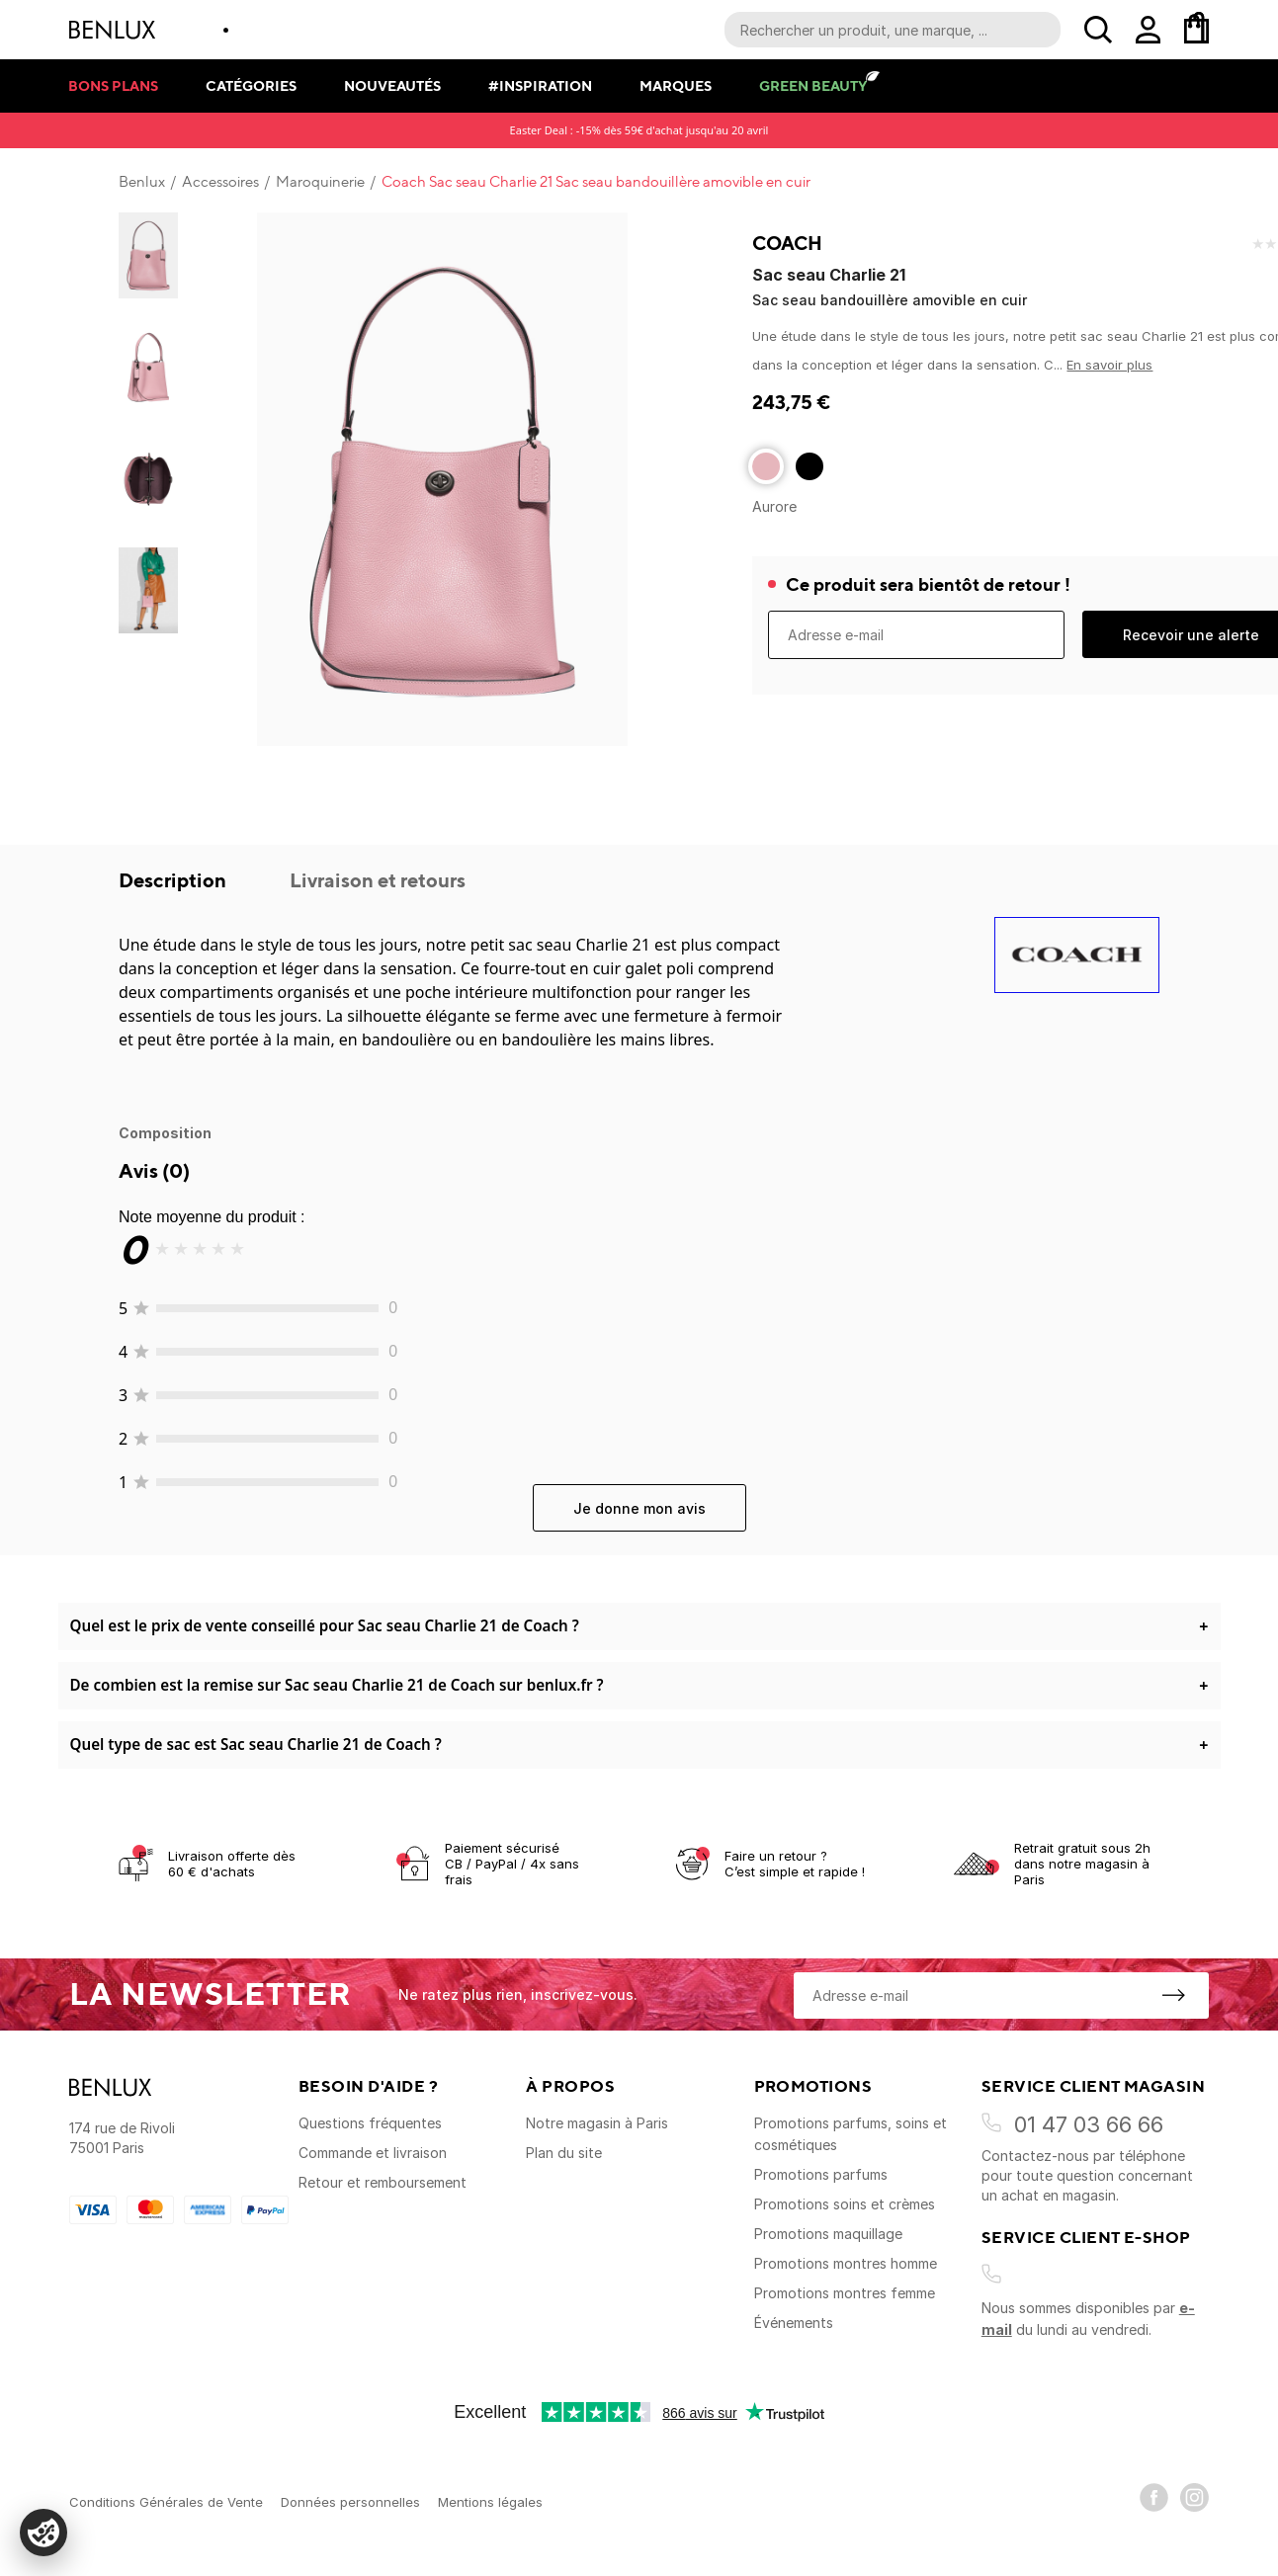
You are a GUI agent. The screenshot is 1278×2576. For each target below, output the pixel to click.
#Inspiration (540, 85)
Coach (787, 243)
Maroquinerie (320, 182)
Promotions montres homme (845, 2263)
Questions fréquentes (370, 2123)
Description (174, 880)
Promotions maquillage (828, 2233)
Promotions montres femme (844, 2293)
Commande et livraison (372, 2152)
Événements (793, 2322)
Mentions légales (490, 2502)
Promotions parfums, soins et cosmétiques (850, 2134)
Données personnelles (350, 2502)
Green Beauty (813, 85)
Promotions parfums (821, 2174)
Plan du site (564, 2152)
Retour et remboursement (382, 2182)
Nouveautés (392, 85)
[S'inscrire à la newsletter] (1173, 1995)
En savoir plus (1109, 365)
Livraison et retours (378, 880)
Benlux (142, 182)
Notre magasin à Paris (597, 2123)
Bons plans (113, 85)
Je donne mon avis (639, 1508)
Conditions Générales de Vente (166, 2502)
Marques (675, 85)
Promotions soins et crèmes (844, 2204)
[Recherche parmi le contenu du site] (892, 29)
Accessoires (220, 182)
